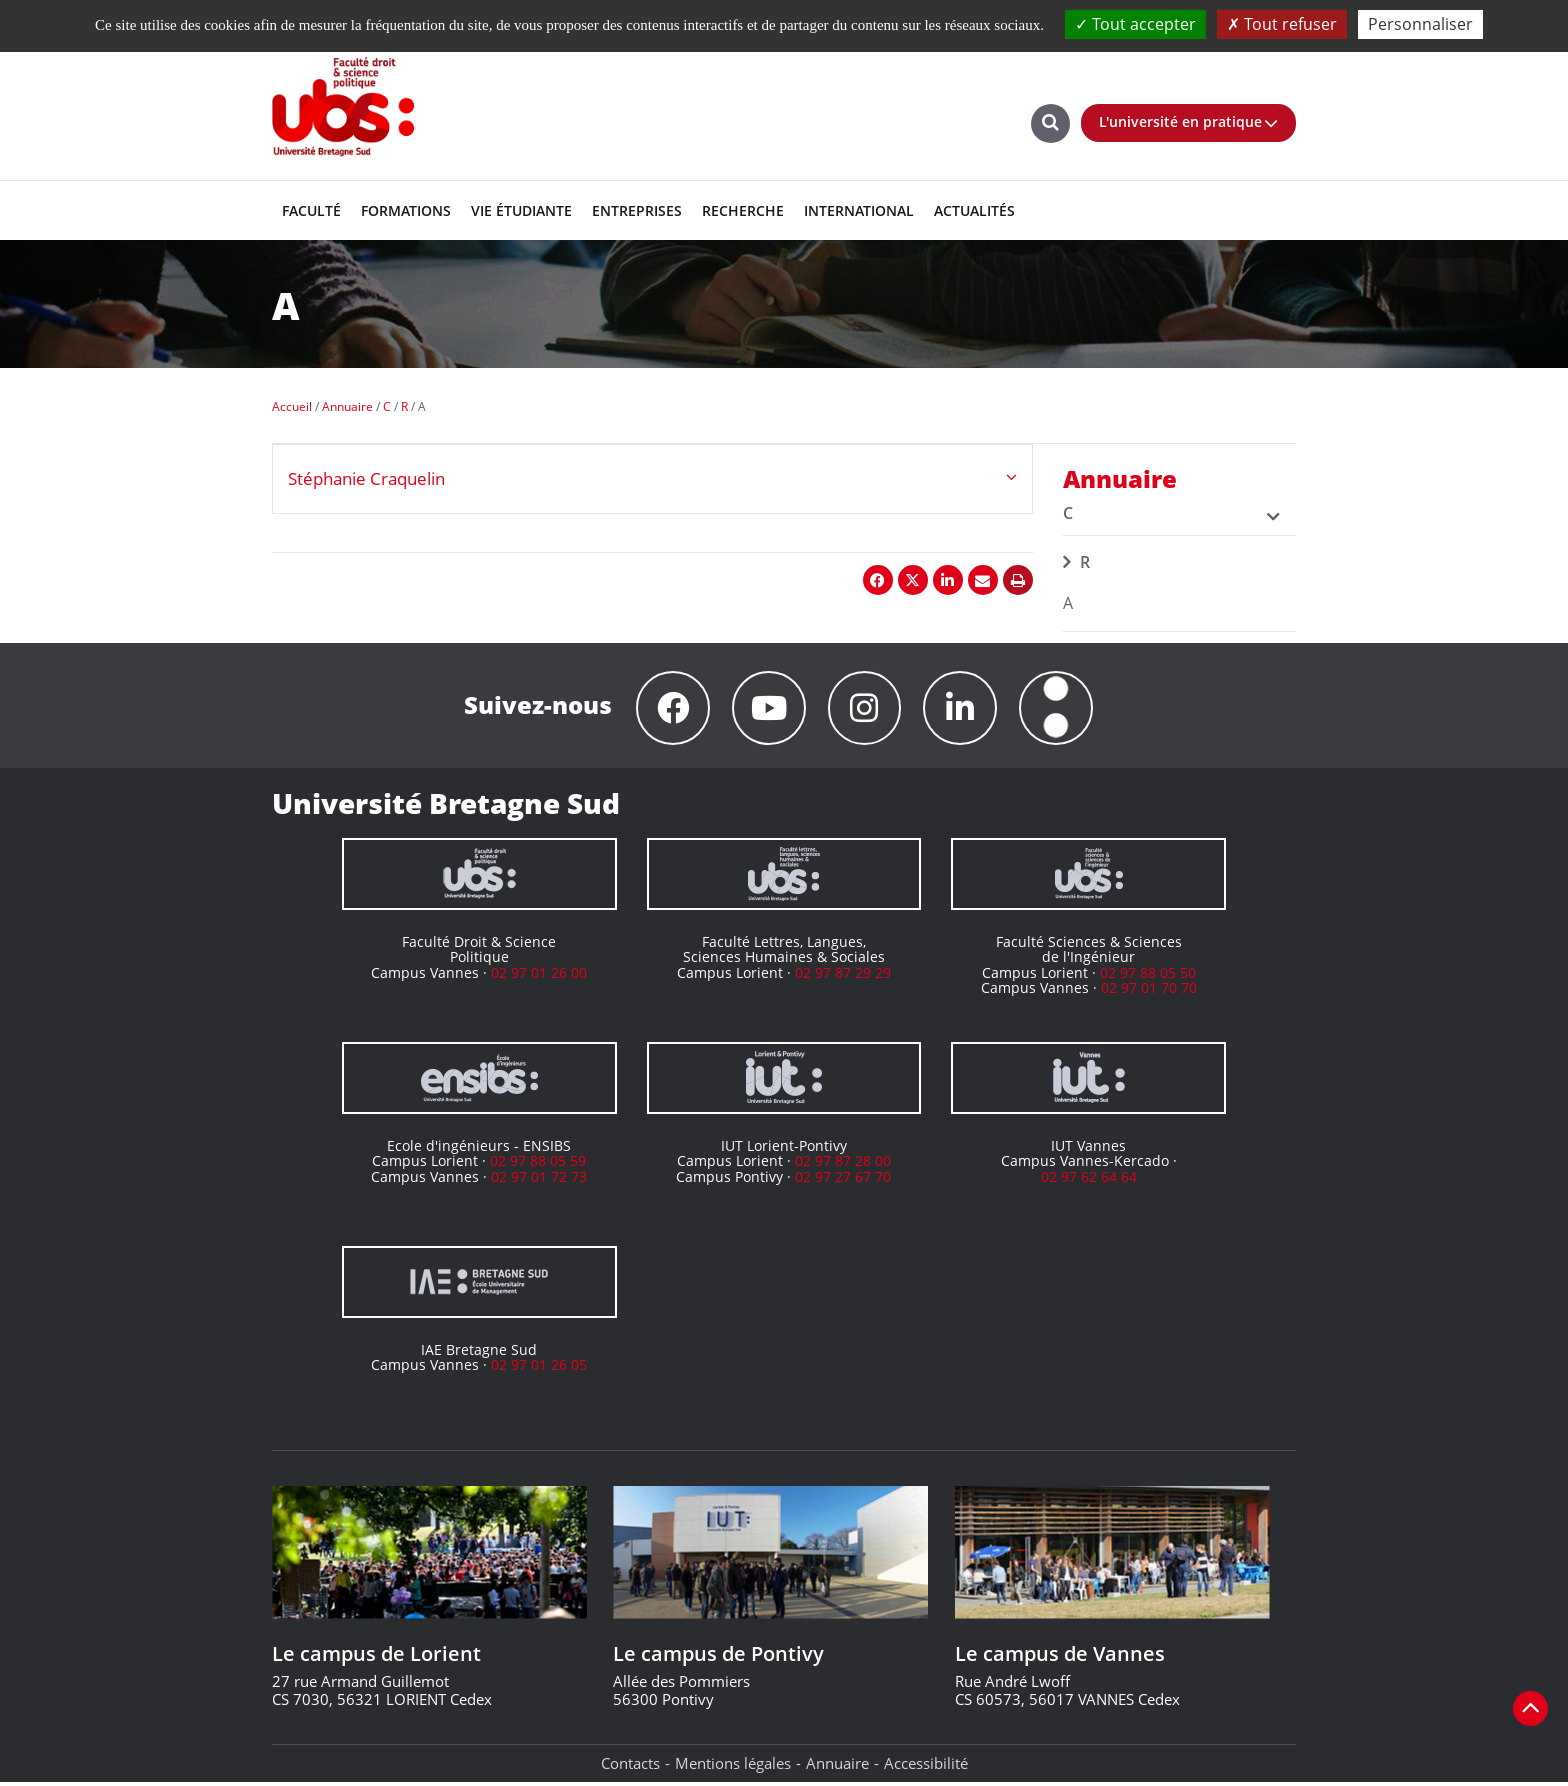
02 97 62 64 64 (1089, 1179)
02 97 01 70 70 (1149, 990)
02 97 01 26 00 (539, 975)
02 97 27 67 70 (843, 1179)
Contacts (630, 1766)
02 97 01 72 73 (539, 1179)
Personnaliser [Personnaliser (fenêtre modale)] (1420, 24)
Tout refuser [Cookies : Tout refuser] (1282, 24)
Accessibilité (926, 1766)
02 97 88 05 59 (538, 1163)
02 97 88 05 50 (1148, 975)
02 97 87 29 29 (843, 975)
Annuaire (837, 1766)
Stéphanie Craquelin (366, 478)
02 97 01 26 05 (539, 1367)
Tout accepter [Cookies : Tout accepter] (1135, 24)
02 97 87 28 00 (843, 1163)
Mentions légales (733, 1766)
